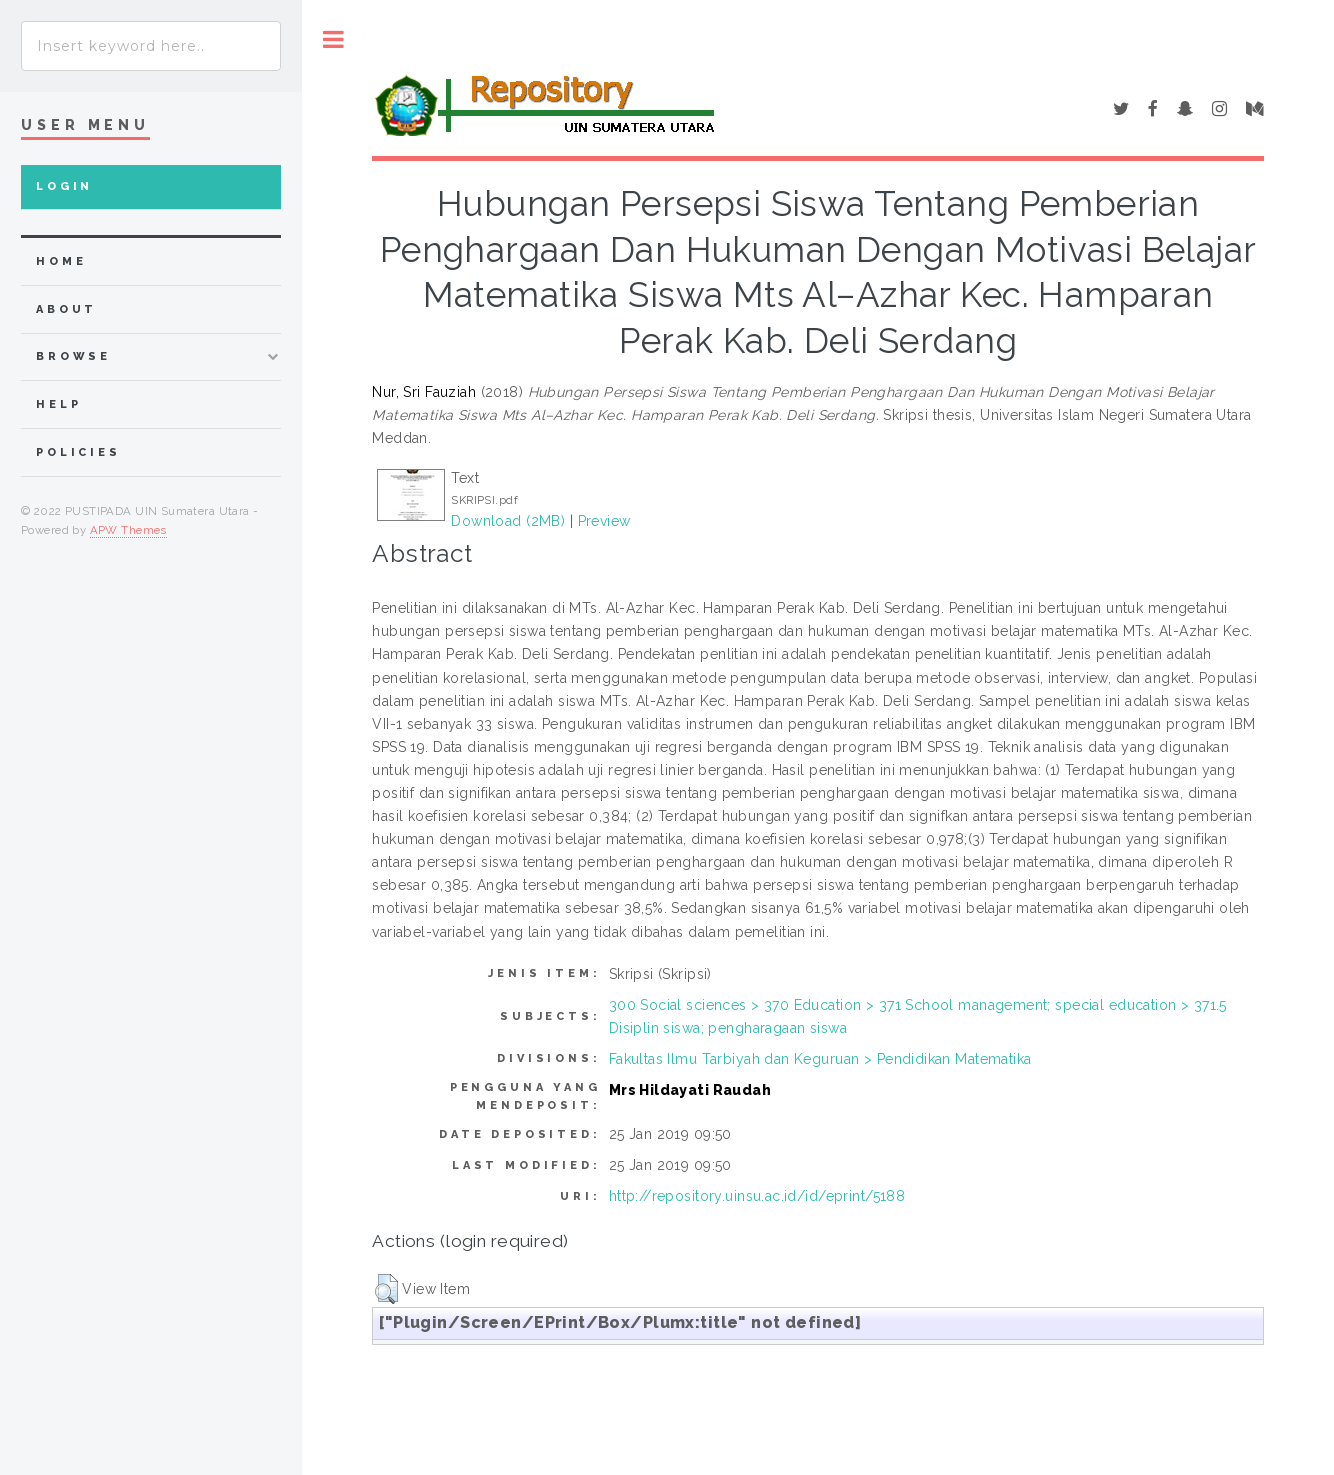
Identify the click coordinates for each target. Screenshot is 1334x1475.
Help (58, 404)
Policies (78, 452)
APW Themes (128, 530)
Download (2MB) (508, 521)
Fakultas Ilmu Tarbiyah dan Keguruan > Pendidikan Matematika (820, 1059)
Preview (604, 521)
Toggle (333, 39)
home (61, 261)
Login (64, 186)
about (66, 309)
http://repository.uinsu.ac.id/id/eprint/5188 (757, 1196)
